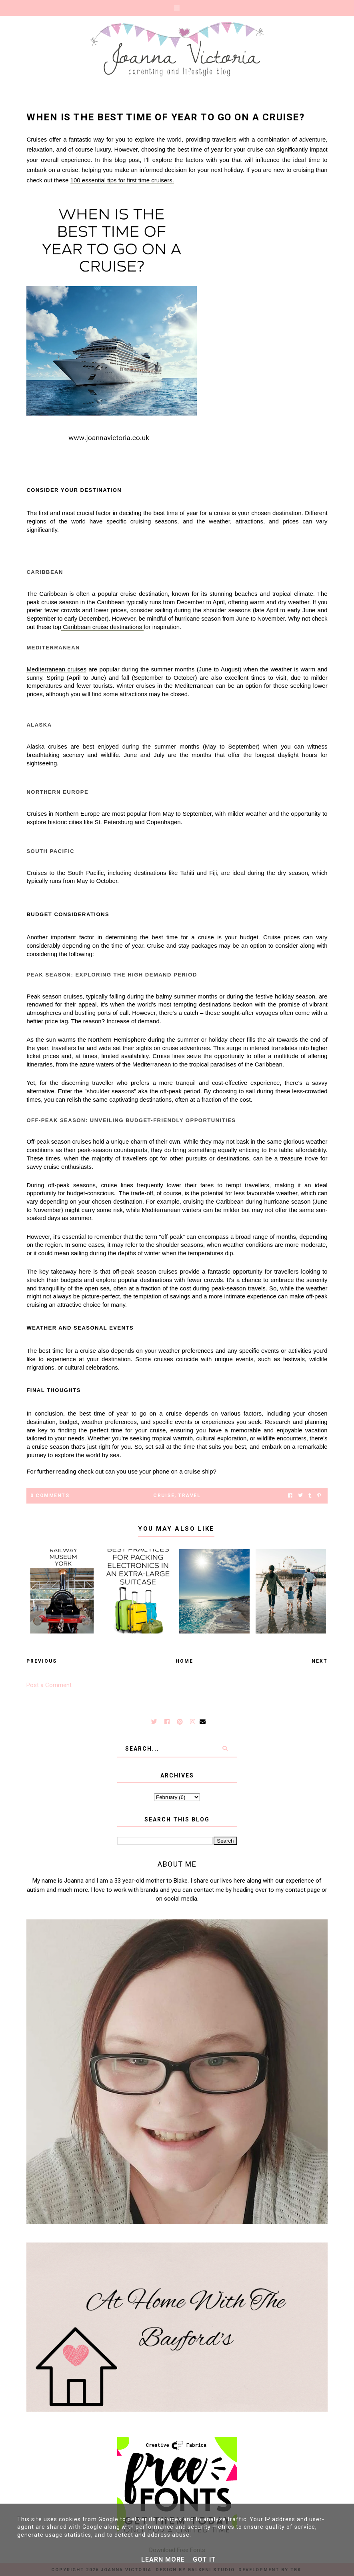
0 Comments (49, 1495)
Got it (204, 2559)
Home (184, 1661)
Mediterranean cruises (56, 669)
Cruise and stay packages (182, 945)
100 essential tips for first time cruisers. (122, 180)
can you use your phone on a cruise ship (159, 1471)
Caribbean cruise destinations (102, 626)
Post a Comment (49, 1685)
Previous (41, 1661)
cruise (163, 1495)
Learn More (163, 2559)
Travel (189, 1495)
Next (320, 1661)
